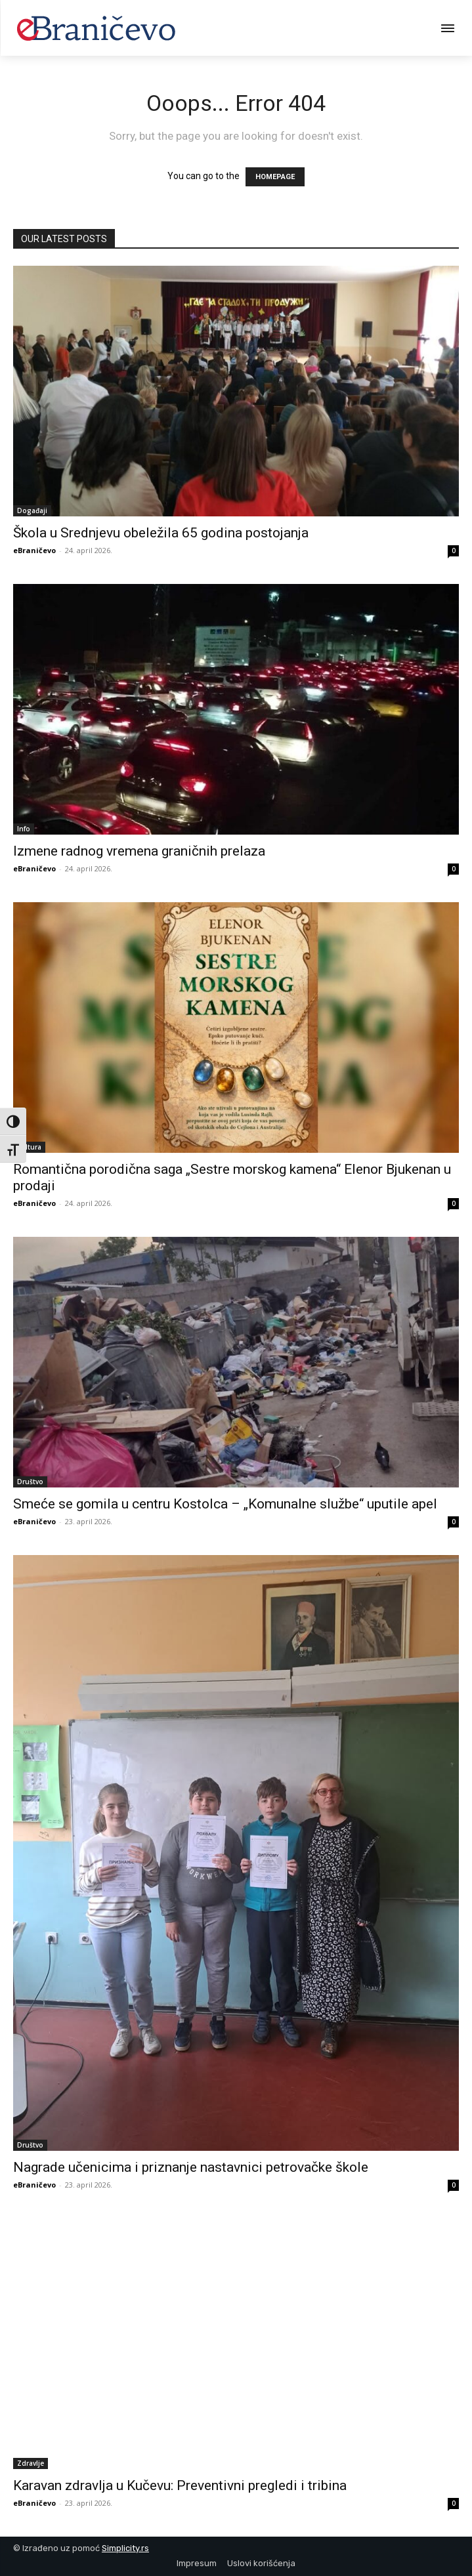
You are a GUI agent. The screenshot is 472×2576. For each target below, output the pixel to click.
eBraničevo (34, 550)
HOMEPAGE (275, 177)
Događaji (32, 510)
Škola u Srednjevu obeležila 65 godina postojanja (161, 533)
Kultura (29, 1147)
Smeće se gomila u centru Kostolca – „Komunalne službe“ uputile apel (225, 1504)
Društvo (30, 1481)
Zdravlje (30, 2463)
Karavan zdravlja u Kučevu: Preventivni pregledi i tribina (180, 2485)
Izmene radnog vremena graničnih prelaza (139, 851)
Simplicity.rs (125, 2548)
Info (23, 828)
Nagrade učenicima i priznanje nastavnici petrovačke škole (190, 2167)
